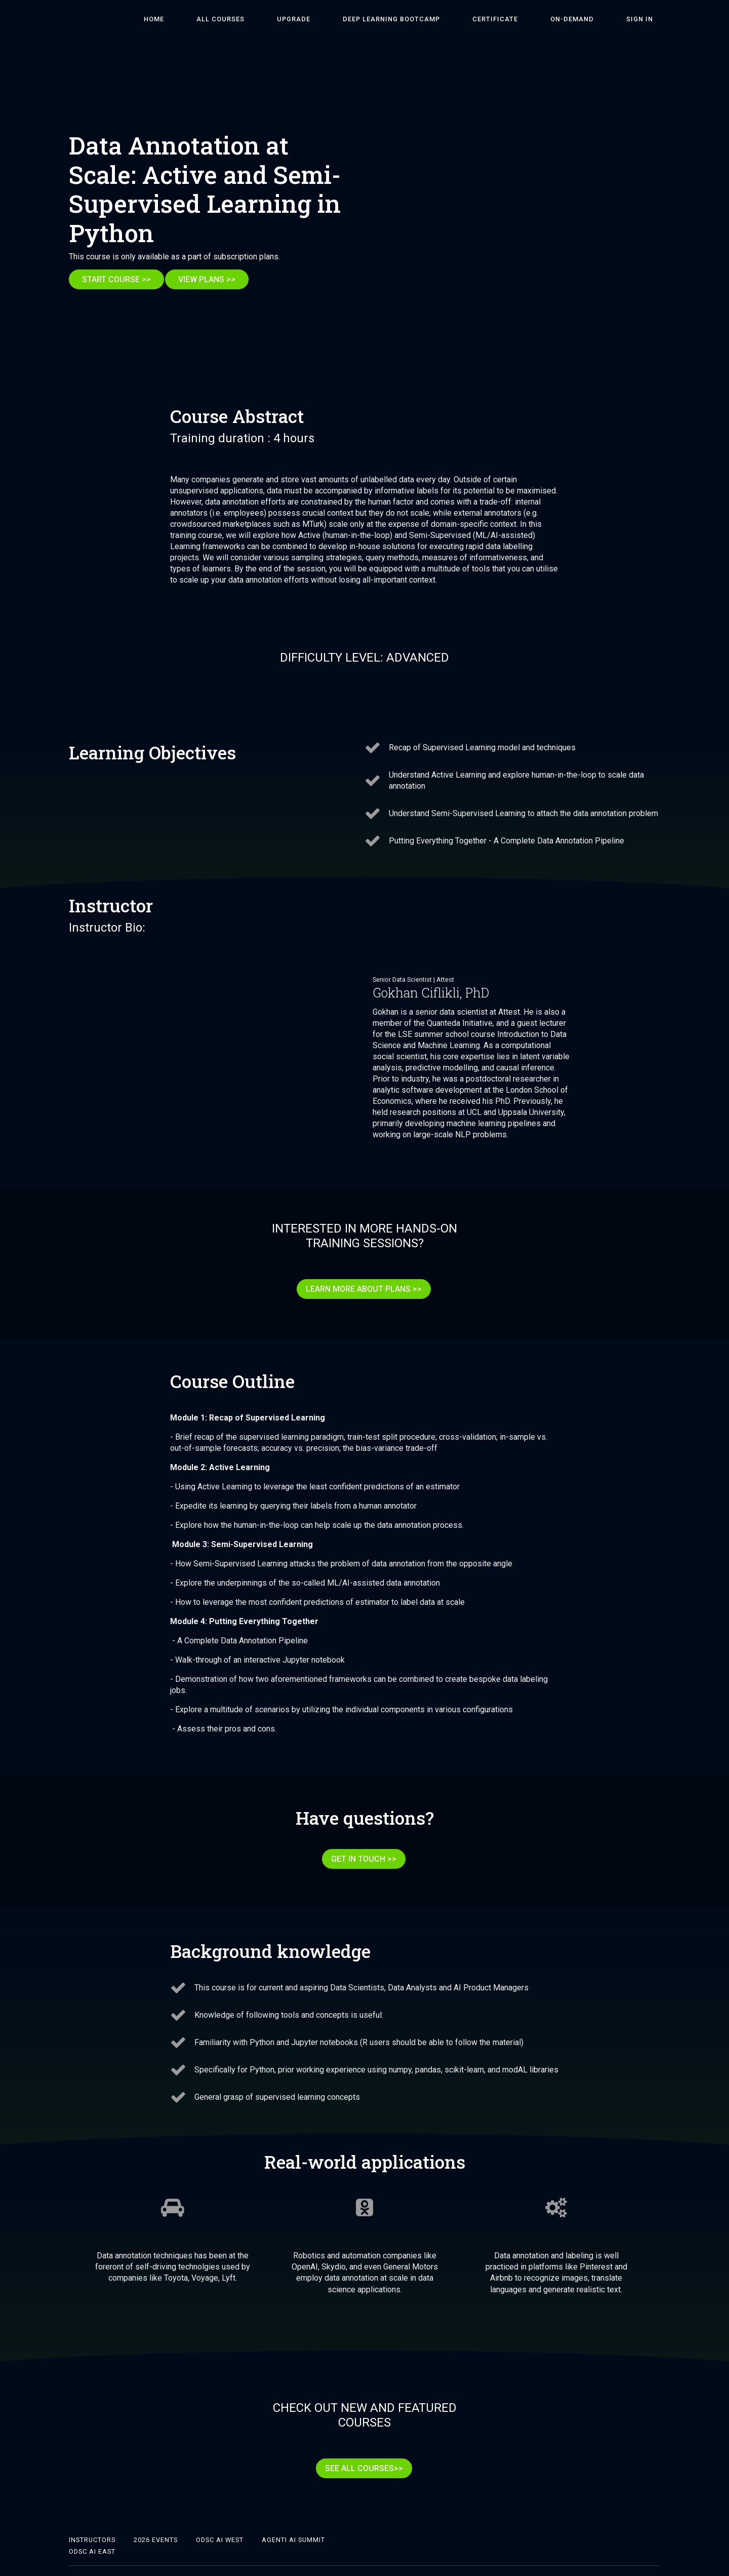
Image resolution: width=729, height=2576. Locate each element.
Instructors (92, 2522)
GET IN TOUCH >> (360, 1853)
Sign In (646, 19)
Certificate (530, 19)
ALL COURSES (298, 19)
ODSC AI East (92, 2534)
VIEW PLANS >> (213, 279)
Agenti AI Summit (293, 2522)
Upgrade (357, 19)
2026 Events (156, 2522)
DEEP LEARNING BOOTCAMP (441, 19)
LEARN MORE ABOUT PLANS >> (361, 1289)
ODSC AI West (220, 2522)
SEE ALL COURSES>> (360, 2454)
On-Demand (593, 19)
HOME (246, 19)
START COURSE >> (116, 279)
